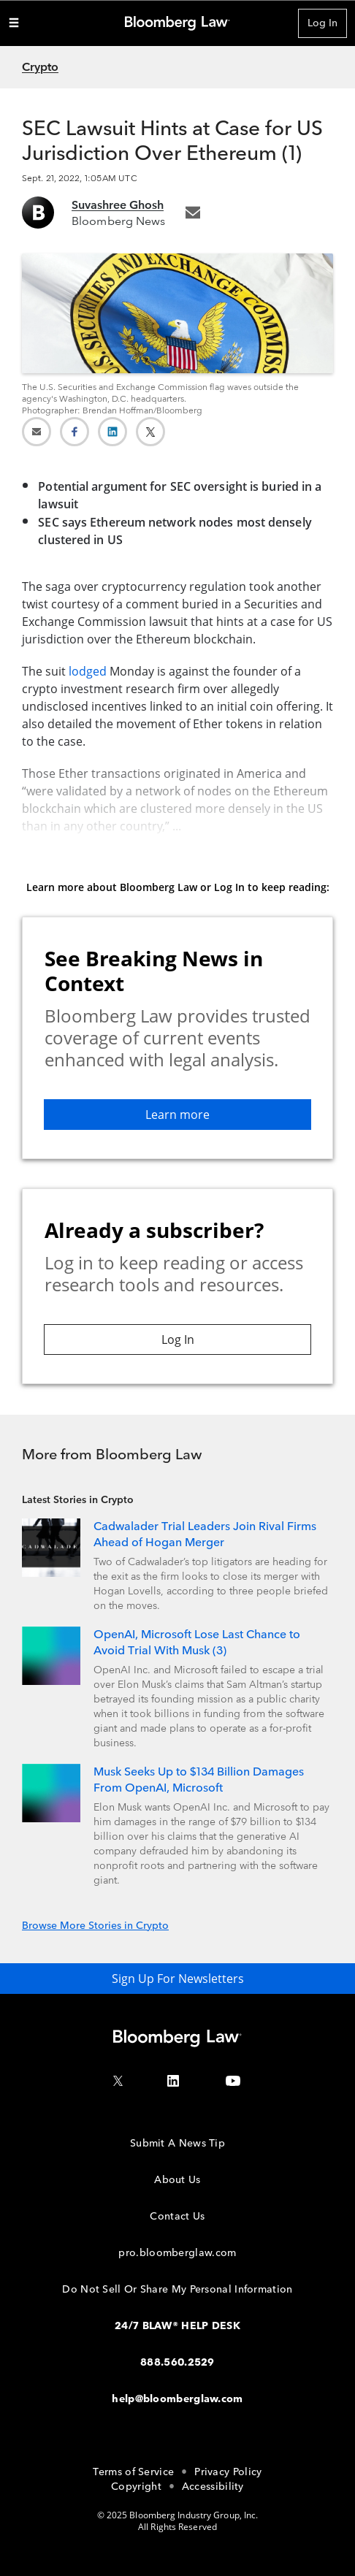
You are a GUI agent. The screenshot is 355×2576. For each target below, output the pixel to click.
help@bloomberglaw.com (177, 2399)
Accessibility (213, 2486)
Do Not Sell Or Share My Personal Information (177, 2289)
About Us (177, 2180)
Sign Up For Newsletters (178, 1979)
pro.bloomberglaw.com (177, 2253)
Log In (322, 23)
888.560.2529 (177, 2362)
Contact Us (177, 2216)
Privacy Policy (228, 2472)
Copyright (136, 2486)
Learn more (177, 1115)
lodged (88, 671)
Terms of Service (133, 2472)
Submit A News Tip (177, 2143)
